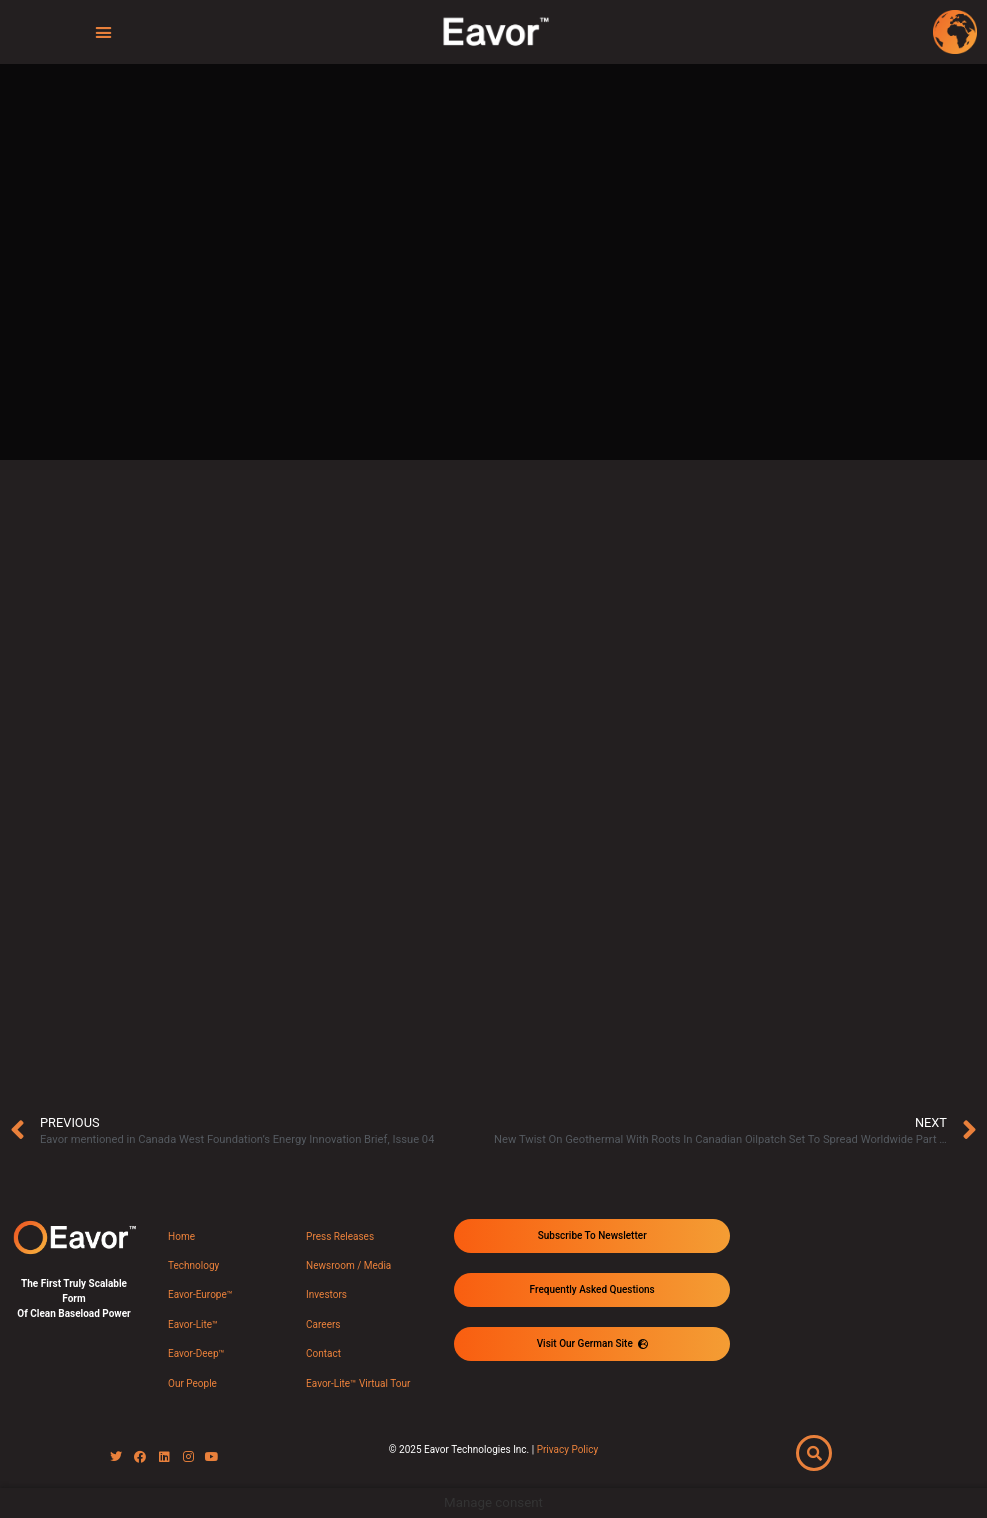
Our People (192, 1383)
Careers (323, 1324)
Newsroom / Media (348, 1265)
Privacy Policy (568, 1449)
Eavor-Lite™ (193, 1324)
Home (181, 1236)
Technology (193, 1265)
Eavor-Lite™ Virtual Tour (358, 1383)
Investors (326, 1294)
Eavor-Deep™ (196, 1353)
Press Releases (340, 1236)
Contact (323, 1353)
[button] (103, 32)
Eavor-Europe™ (200, 1294)
